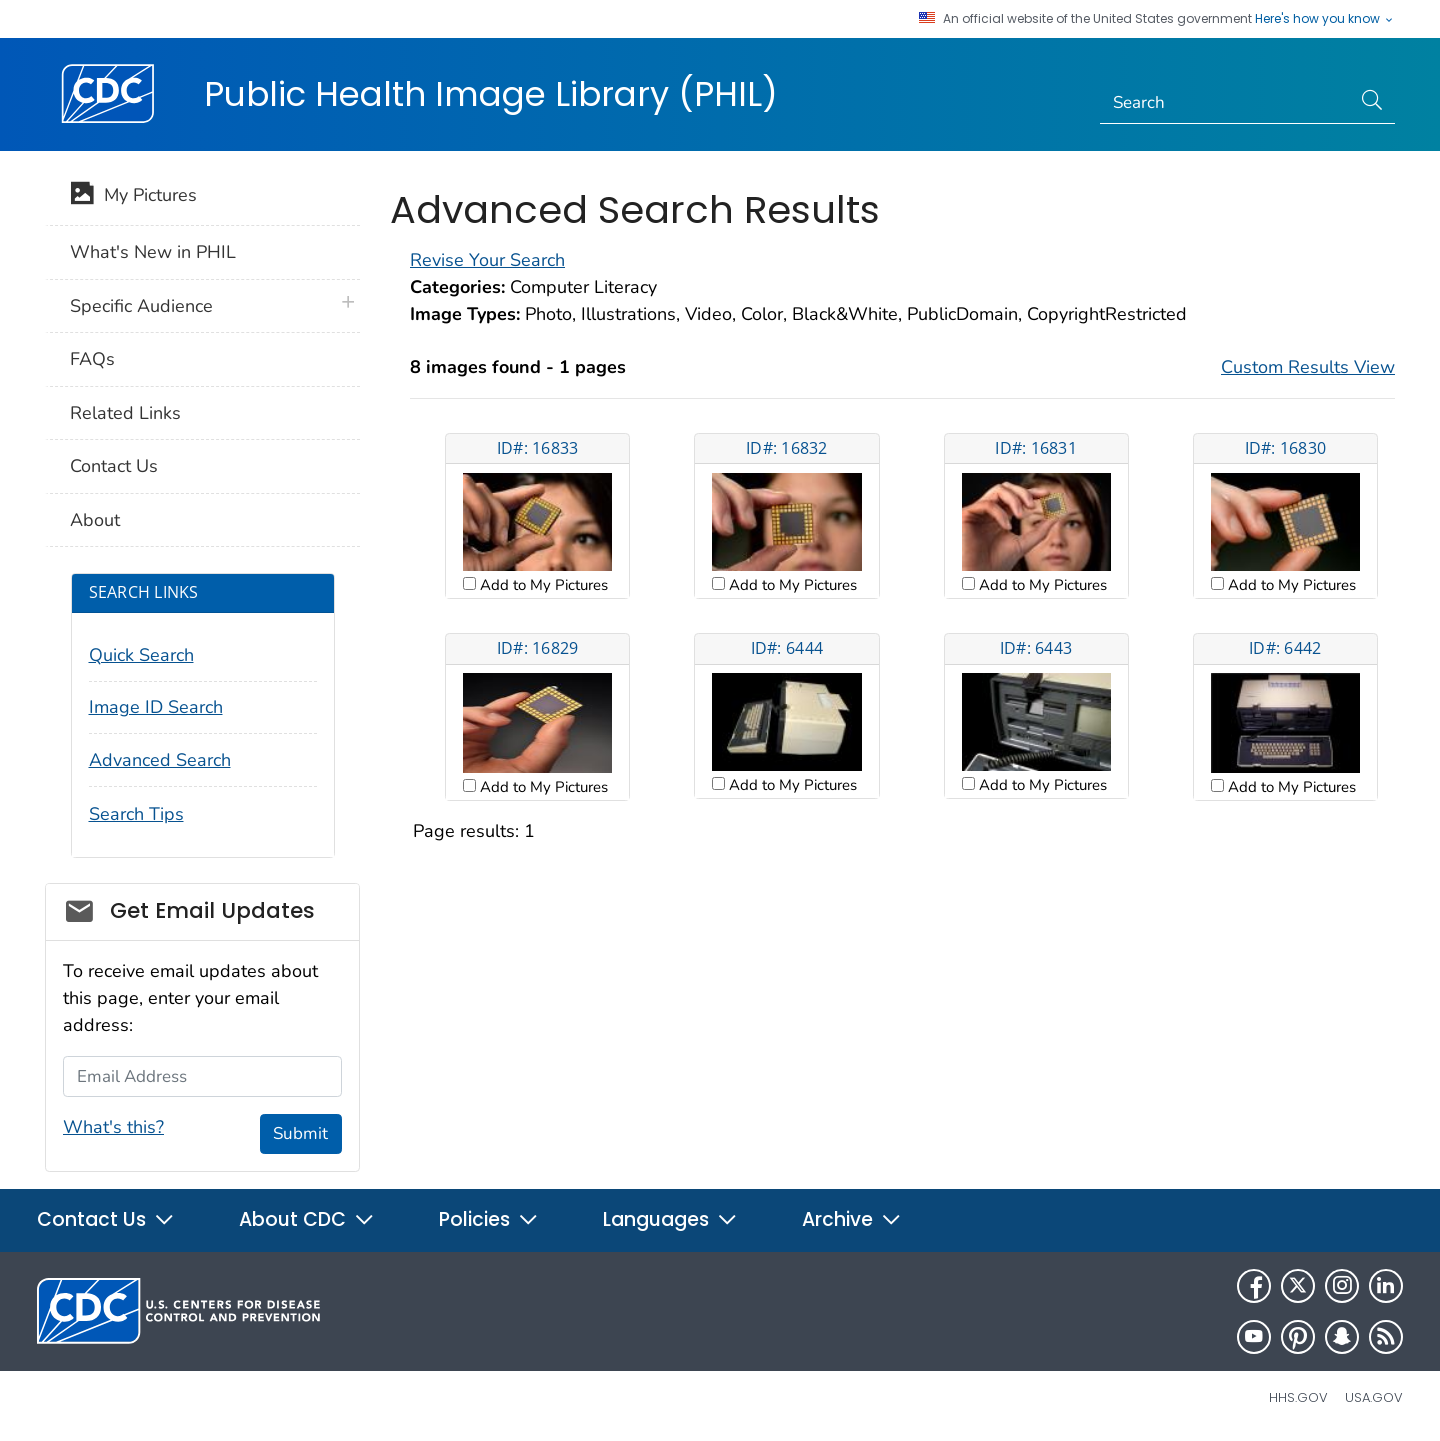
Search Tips (136, 814)
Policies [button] (489, 1219)
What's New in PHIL (153, 252)
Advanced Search (160, 760)
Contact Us (114, 466)
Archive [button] (852, 1219)
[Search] (1225, 103)
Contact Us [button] (106, 1219)
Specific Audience (141, 306)
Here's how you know (1325, 19)
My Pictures (133, 197)
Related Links (125, 413)
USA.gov (1374, 1397)
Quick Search (141, 655)
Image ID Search (156, 707)
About (95, 520)
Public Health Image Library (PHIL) (491, 94)
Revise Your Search (487, 260)
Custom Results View (1308, 367)
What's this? (113, 1127)
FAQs (92, 359)
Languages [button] (670, 1219)
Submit (300, 1133)
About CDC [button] (307, 1219)
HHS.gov (1298, 1397)
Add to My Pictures (542, 585)
